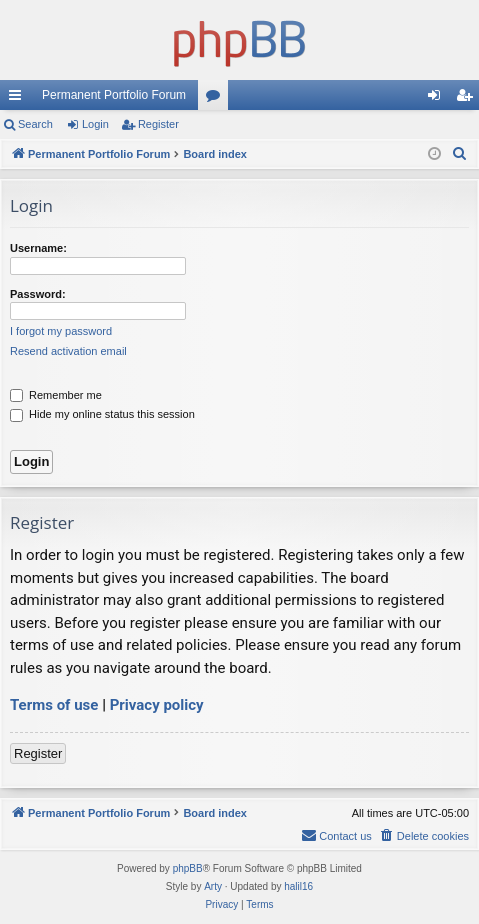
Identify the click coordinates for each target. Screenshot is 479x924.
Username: (38, 248)
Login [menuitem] (438, 99)
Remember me (56, 395)
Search (35, 124)
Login (95, 124)
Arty (213, 886)
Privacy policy (157, 705)
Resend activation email (68, 351)
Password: (38, 294)
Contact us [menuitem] (336, 835)
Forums (217, 99)
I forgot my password (61, 331)
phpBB (188, 868)
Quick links (19, 99)
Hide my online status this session (102, 414)
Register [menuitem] (468, 99)
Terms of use (54, 705)
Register (158, 124)
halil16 (298, 886)
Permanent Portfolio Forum (114, 95)
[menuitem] (460, 154)
